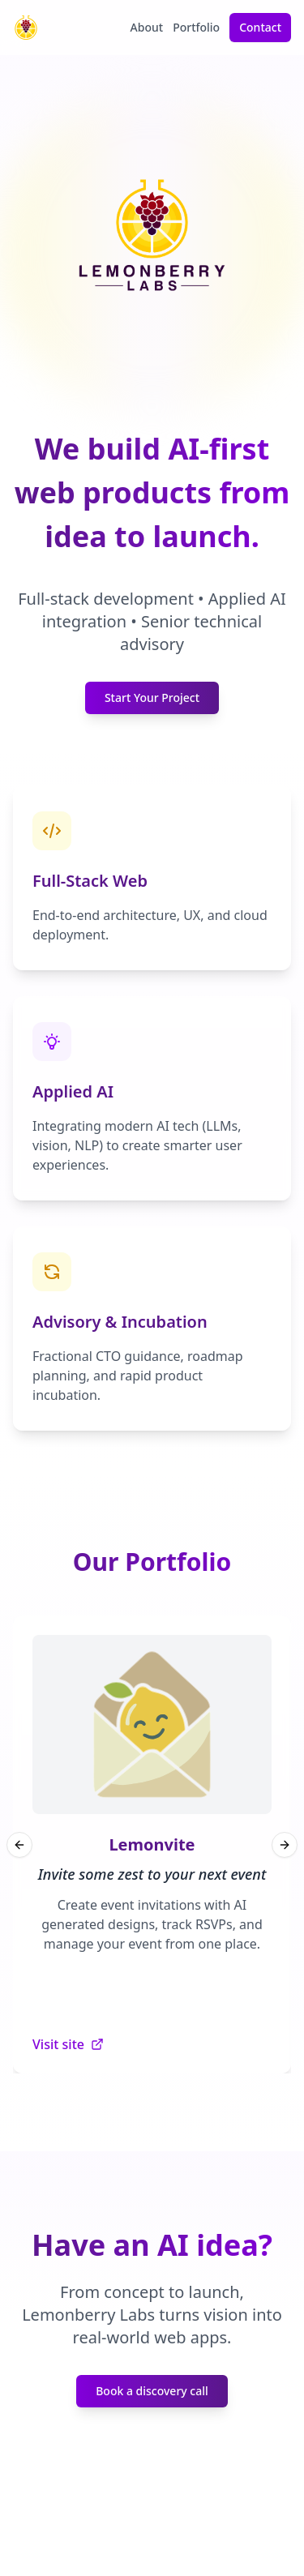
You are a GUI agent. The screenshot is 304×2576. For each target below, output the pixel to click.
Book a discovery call (152, 2390)
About (147, 27)
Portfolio (196, 27)
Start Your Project (152, 697)
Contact (260, 27)
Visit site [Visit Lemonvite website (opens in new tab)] (68, 2044)
